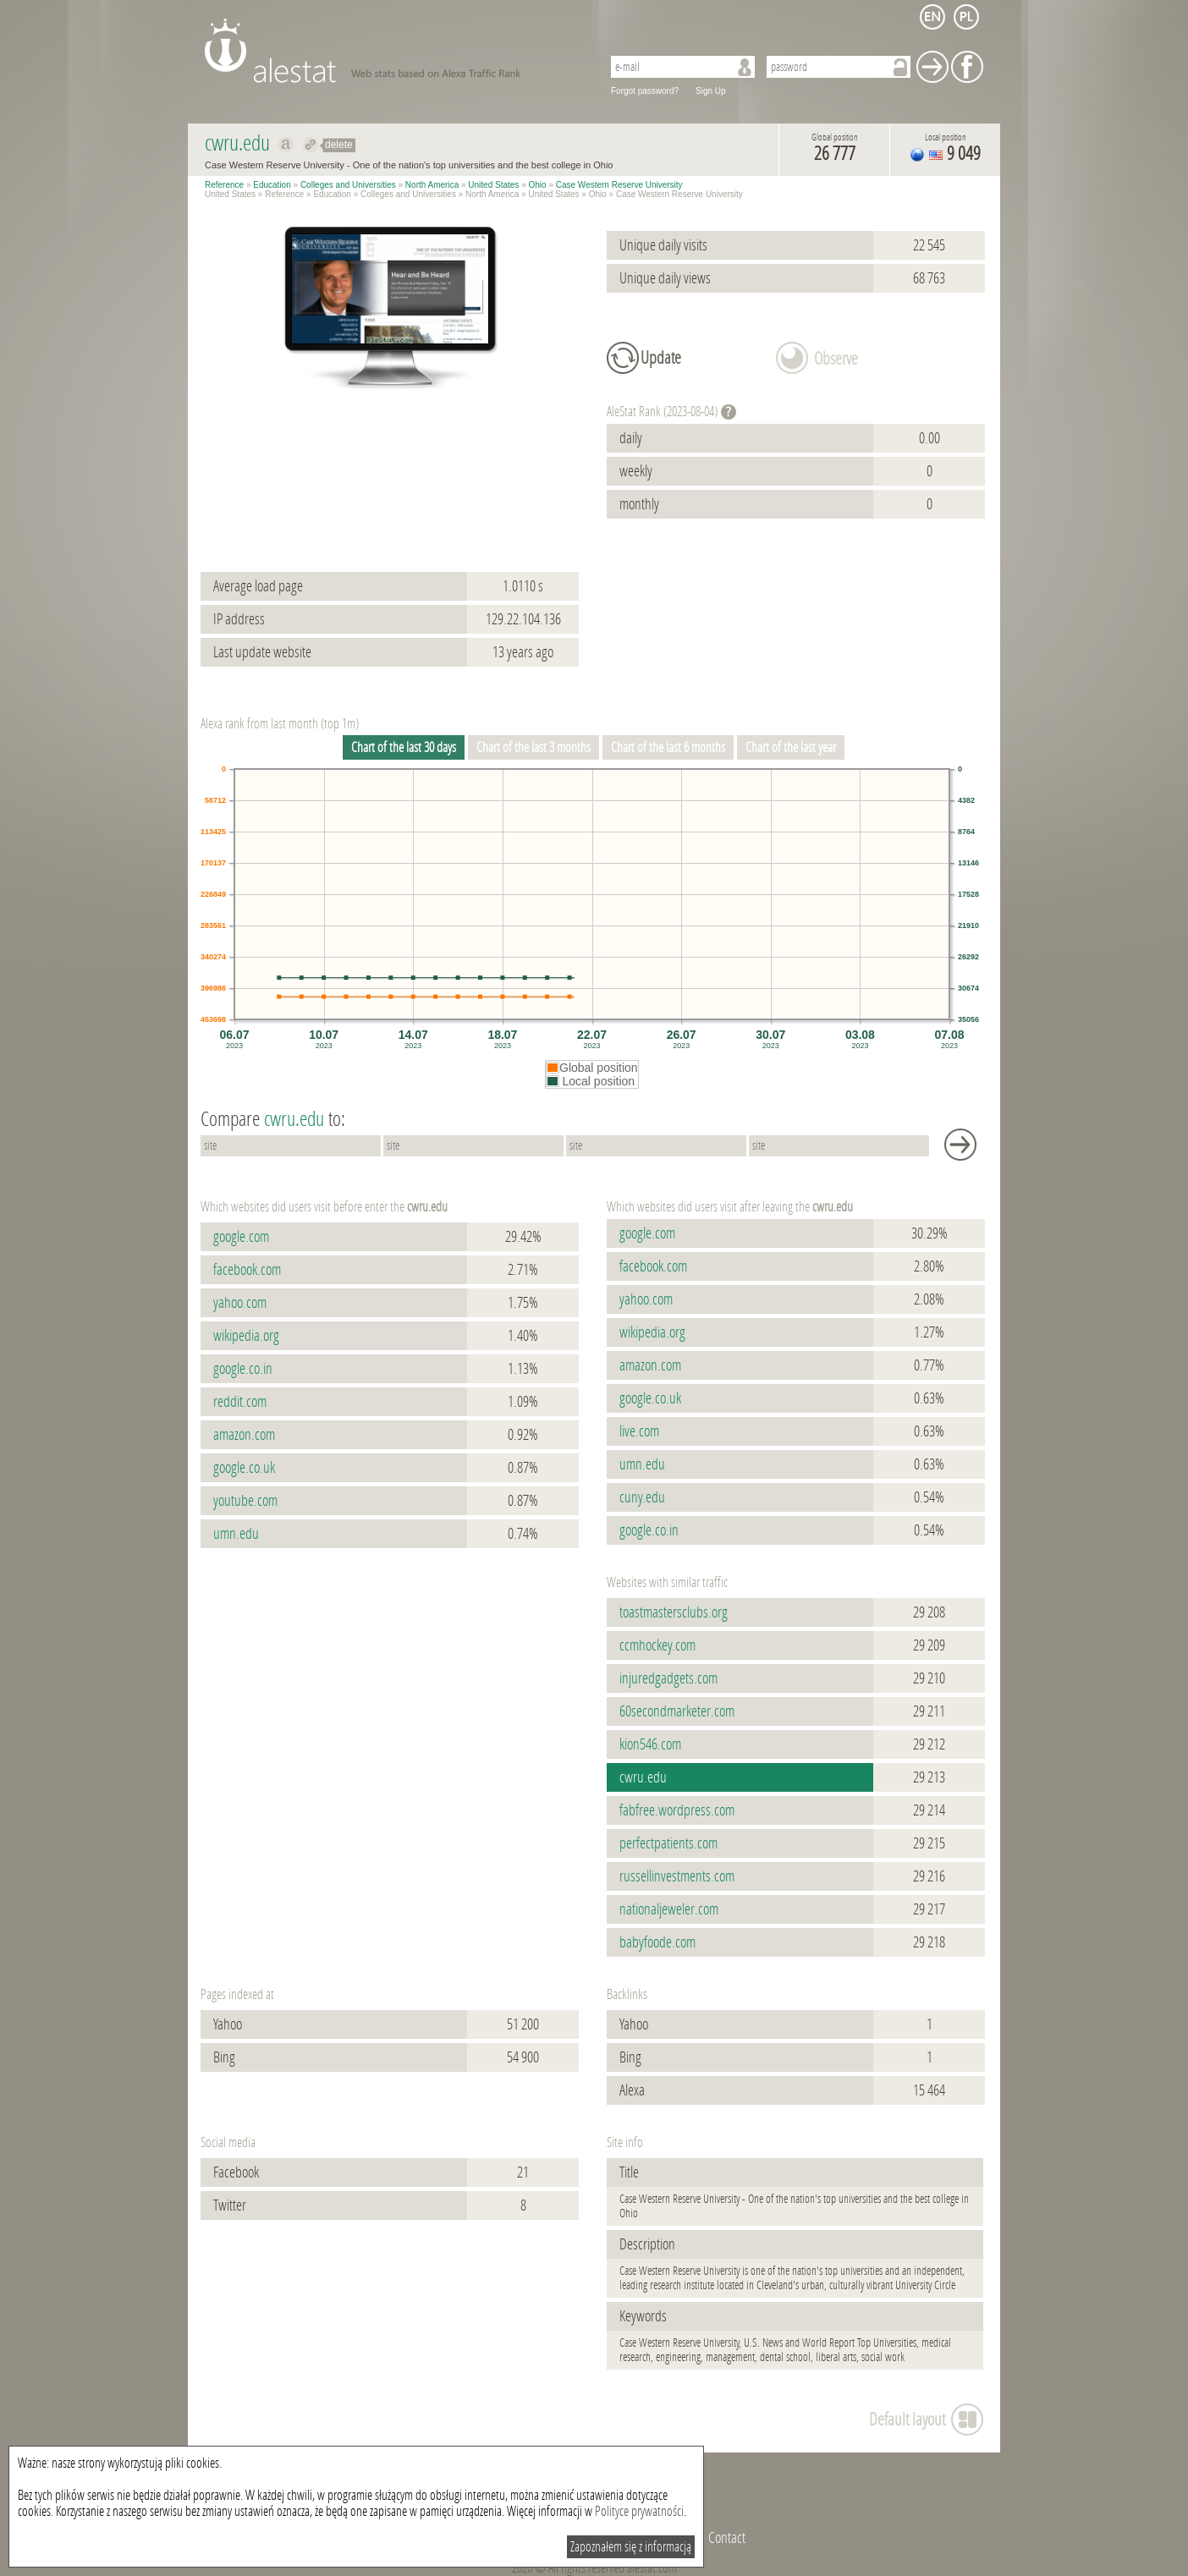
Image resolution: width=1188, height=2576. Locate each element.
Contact (726, 2538)
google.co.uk (244, 1467)
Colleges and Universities (348, 184)
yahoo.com (240, 1302)
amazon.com (244, 1434)
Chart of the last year (790, 747)
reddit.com (240, 1401)
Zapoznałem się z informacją (630, 2547)
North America (432, 184)
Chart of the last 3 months (533, 747)
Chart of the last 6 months (668, 747)
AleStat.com (393, 51)
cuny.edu (642, 1497)
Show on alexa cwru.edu (286, 144)
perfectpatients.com (668, 1843)
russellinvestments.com (676, 1876)
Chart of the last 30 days (403, 747)
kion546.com (650, 1744)
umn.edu (236, 1533)
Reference (224, 184)
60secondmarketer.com (676, 1711)
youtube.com (245, 1500)
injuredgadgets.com (668, 1678)
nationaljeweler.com (668, 1909)
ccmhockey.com (657, 1645)
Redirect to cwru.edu (311, 144)
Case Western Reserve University (619, 184)
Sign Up (711, 91)
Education (271, 184)
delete (339, 145)
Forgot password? (645, 91)
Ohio (538, 184)
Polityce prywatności (639, 2511)
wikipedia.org (246, 1335)
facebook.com (247, 1270)
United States (493, 184)
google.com (241, 1237)
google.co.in (242, 1368)
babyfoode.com (657, 1942)
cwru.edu (643, 1777)
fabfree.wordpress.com (676, 1810)
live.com (639, 1431)
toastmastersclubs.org (673, 1612)
